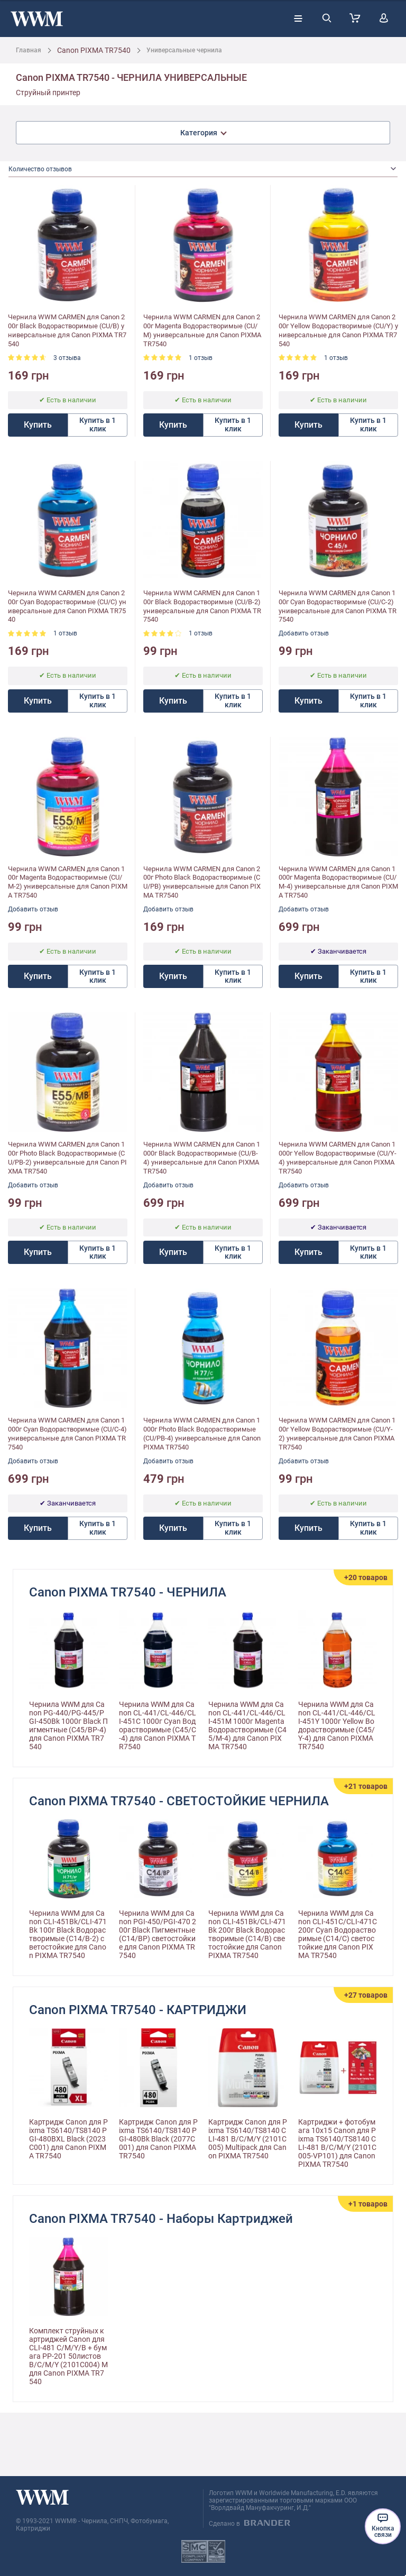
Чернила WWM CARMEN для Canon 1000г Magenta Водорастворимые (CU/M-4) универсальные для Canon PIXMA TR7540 (338, 882)
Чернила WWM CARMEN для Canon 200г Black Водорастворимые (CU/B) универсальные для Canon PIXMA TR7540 (67, 330)
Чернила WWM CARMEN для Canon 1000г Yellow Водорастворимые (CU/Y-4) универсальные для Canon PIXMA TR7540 (337, 1157)
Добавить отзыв (304, 633)
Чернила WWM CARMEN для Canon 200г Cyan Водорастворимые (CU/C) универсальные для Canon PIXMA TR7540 (67, 606)
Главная (28, 50)
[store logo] (37, 18)
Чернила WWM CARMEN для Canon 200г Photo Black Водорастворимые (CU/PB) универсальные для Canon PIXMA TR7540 (202, 882)
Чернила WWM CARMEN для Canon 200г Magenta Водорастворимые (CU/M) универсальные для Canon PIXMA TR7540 (202, 330)
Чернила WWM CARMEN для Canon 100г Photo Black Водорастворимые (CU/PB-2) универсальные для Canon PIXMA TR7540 (67, 1157)
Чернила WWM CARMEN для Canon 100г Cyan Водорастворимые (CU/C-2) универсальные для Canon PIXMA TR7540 (337, 606)
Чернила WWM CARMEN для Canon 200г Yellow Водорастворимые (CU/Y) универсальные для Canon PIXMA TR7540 (338, 330)
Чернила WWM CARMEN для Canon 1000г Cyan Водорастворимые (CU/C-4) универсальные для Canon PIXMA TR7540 (67, 1433)
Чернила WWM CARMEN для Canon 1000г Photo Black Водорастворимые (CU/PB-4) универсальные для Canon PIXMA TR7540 (202, 1433)
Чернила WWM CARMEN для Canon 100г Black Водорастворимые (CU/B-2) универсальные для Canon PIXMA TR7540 (202, 606)
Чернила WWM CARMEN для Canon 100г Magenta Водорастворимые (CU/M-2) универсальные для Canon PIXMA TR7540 (67, 882)
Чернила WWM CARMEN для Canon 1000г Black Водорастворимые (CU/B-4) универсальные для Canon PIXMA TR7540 (201, 1157)
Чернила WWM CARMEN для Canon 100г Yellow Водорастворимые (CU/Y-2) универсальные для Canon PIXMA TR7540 (337, 1433)
